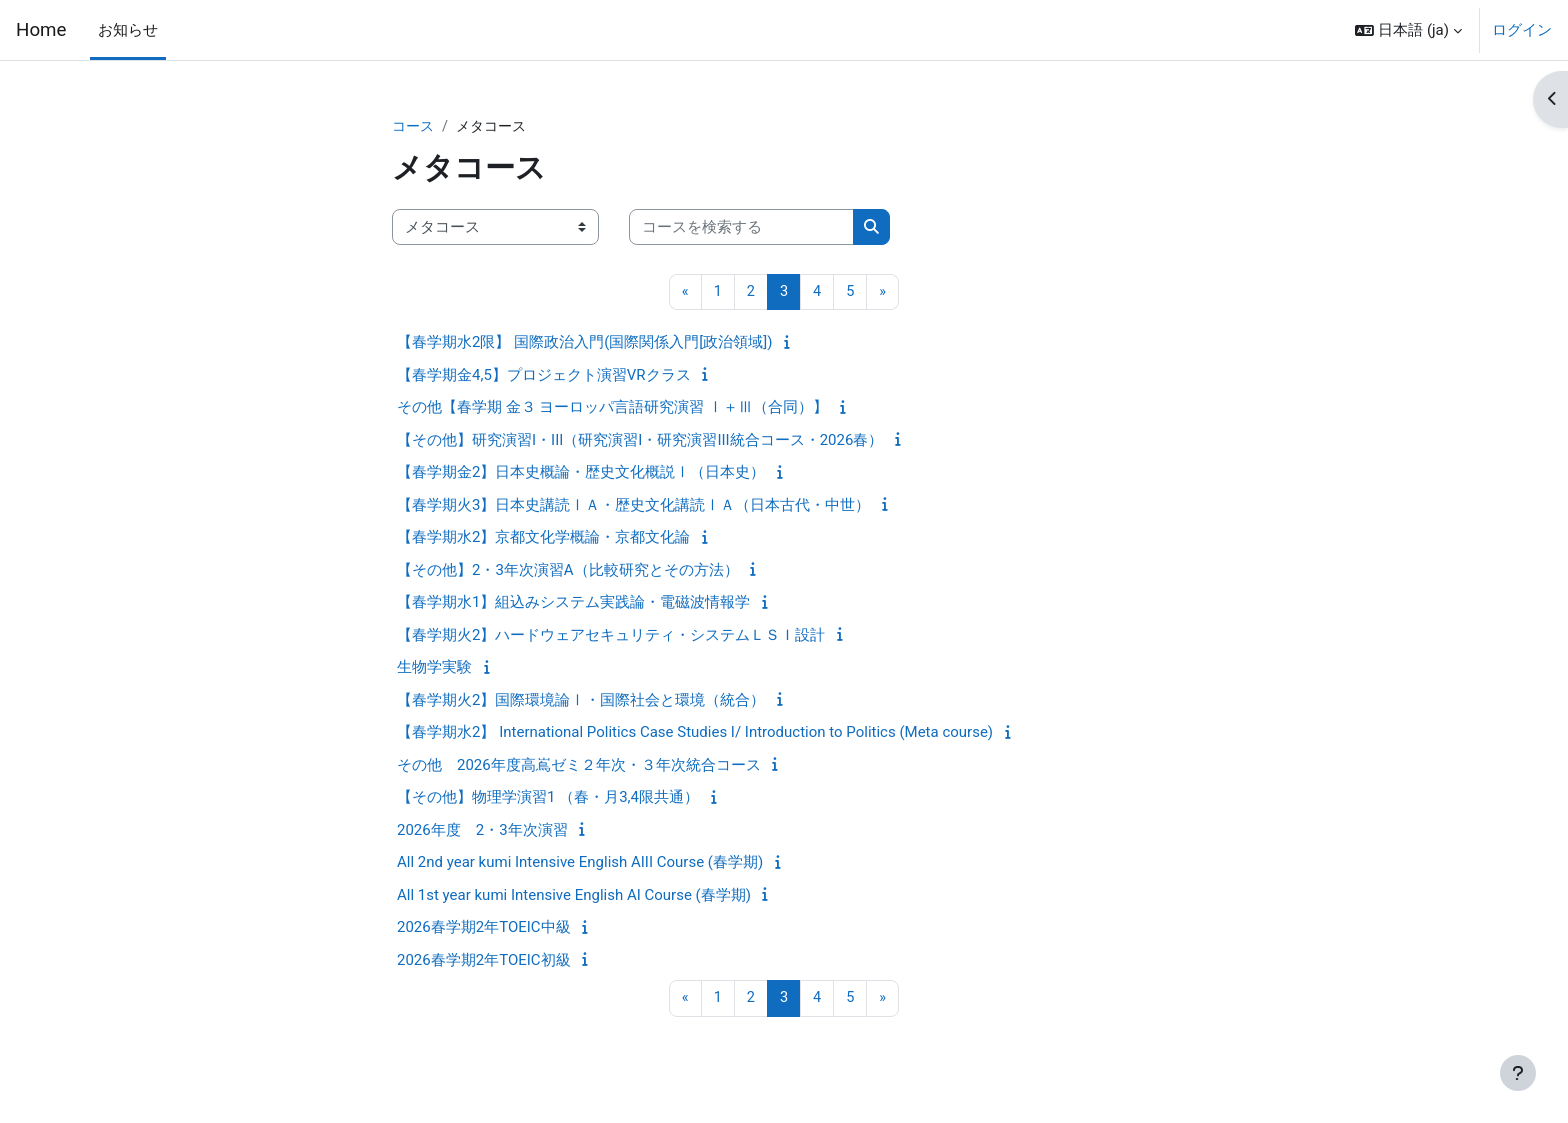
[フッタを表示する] (1518, 1073)
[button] (1408, 30)
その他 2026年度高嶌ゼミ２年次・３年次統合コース (579, 766)
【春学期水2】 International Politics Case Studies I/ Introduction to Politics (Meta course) (695, 734)
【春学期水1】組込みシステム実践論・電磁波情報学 (573, 604)
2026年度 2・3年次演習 (482, 831)
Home (41, 30)
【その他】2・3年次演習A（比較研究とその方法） (568, 571)
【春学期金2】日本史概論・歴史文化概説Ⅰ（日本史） (581, 474)
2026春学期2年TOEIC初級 (484, 961)
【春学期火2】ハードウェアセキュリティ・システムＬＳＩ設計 (611, 636)
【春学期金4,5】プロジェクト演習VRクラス (544, 376)
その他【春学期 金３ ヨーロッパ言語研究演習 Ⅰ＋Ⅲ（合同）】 (612, 409)
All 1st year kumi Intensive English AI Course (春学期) (574, 896)
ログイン (1522, 30)
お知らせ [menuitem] (128, 30)
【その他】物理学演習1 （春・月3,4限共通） (548, 799)
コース (414, 127)
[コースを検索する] (741, 228)
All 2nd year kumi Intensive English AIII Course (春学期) (580, 864)
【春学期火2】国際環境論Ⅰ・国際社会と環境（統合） (581, 701)
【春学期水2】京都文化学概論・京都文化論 (543, 539)
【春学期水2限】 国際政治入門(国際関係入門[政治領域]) (584, 344)
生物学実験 (434, 669)
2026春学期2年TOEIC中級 (484, 929)
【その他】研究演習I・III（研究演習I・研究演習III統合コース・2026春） (640, 441)
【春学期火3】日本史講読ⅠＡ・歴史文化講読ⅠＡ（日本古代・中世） (633, 506)
